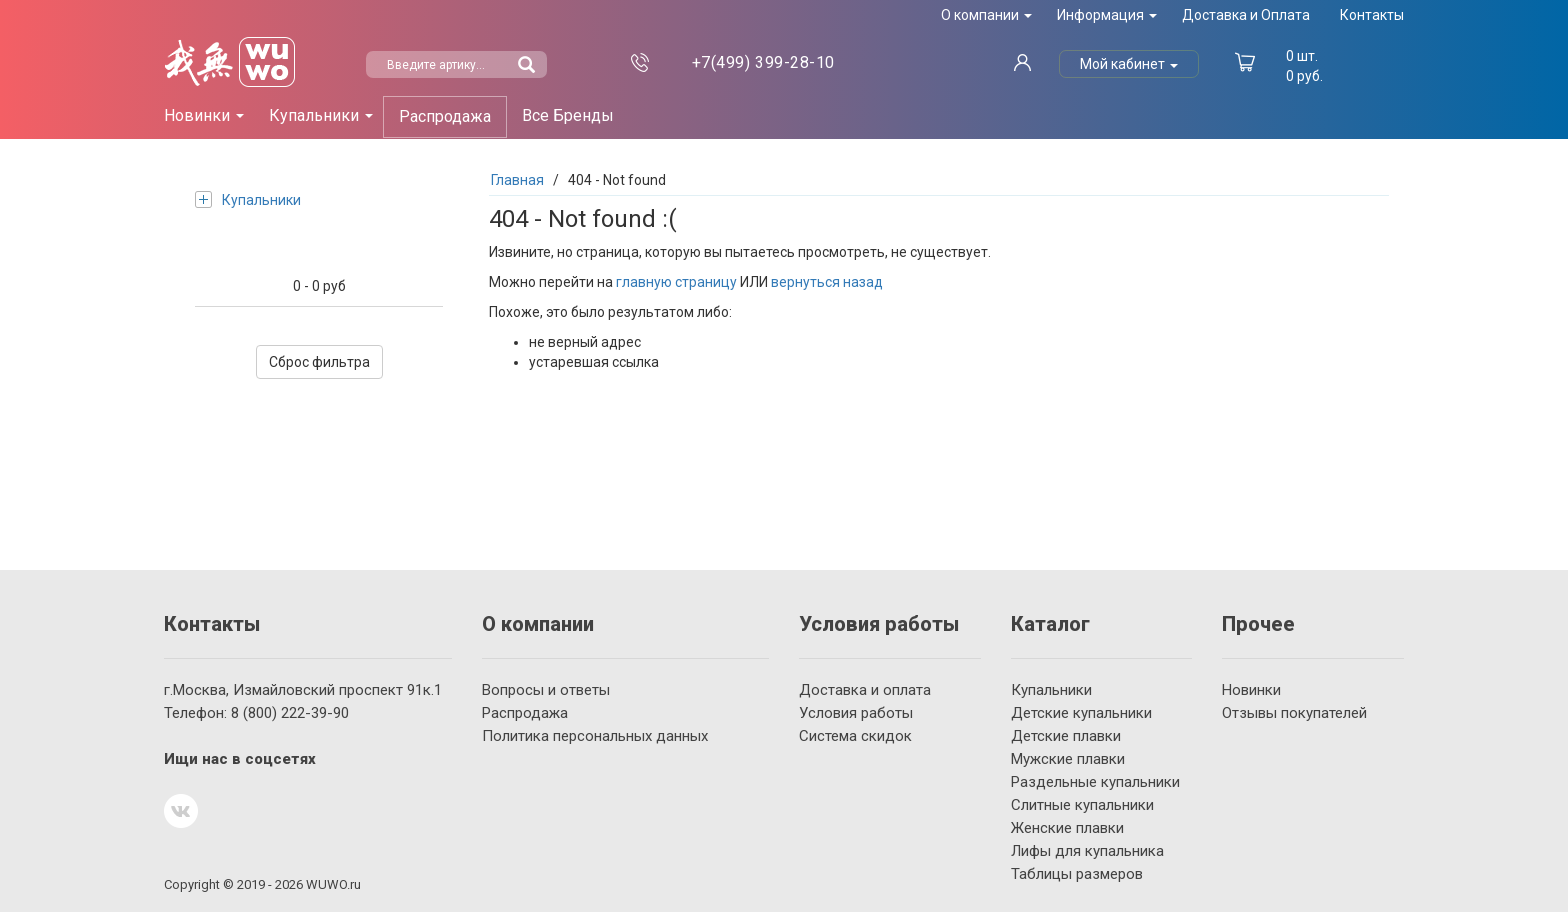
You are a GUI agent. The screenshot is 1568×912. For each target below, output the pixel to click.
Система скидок (855, 736)
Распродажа (445, 116)
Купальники (248, 199)
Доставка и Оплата (1246, 15)
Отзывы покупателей (1294, 713)
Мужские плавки (1068, 759)
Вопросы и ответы (546, 690)
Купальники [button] (321, 115)
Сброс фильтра (319, 362)
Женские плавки (1067, 828)
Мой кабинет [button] (1129, 64)
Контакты (1372, 15)
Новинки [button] (204, 115)
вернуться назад (827, 282)
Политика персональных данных (595, 736)
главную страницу (676, 282)
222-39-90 (290, 713)
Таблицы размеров (1077, 874)
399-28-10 (763, 62)
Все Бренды (568, 115)
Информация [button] (1107, 15)
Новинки (1251, 690)
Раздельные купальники (1095, 782)
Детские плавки (1066, 736)
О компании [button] (986, 15)
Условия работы (856, 713)
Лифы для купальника (1087, 851)
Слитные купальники (1082, 805)
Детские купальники (1081, 713)
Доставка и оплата (865, 690)
